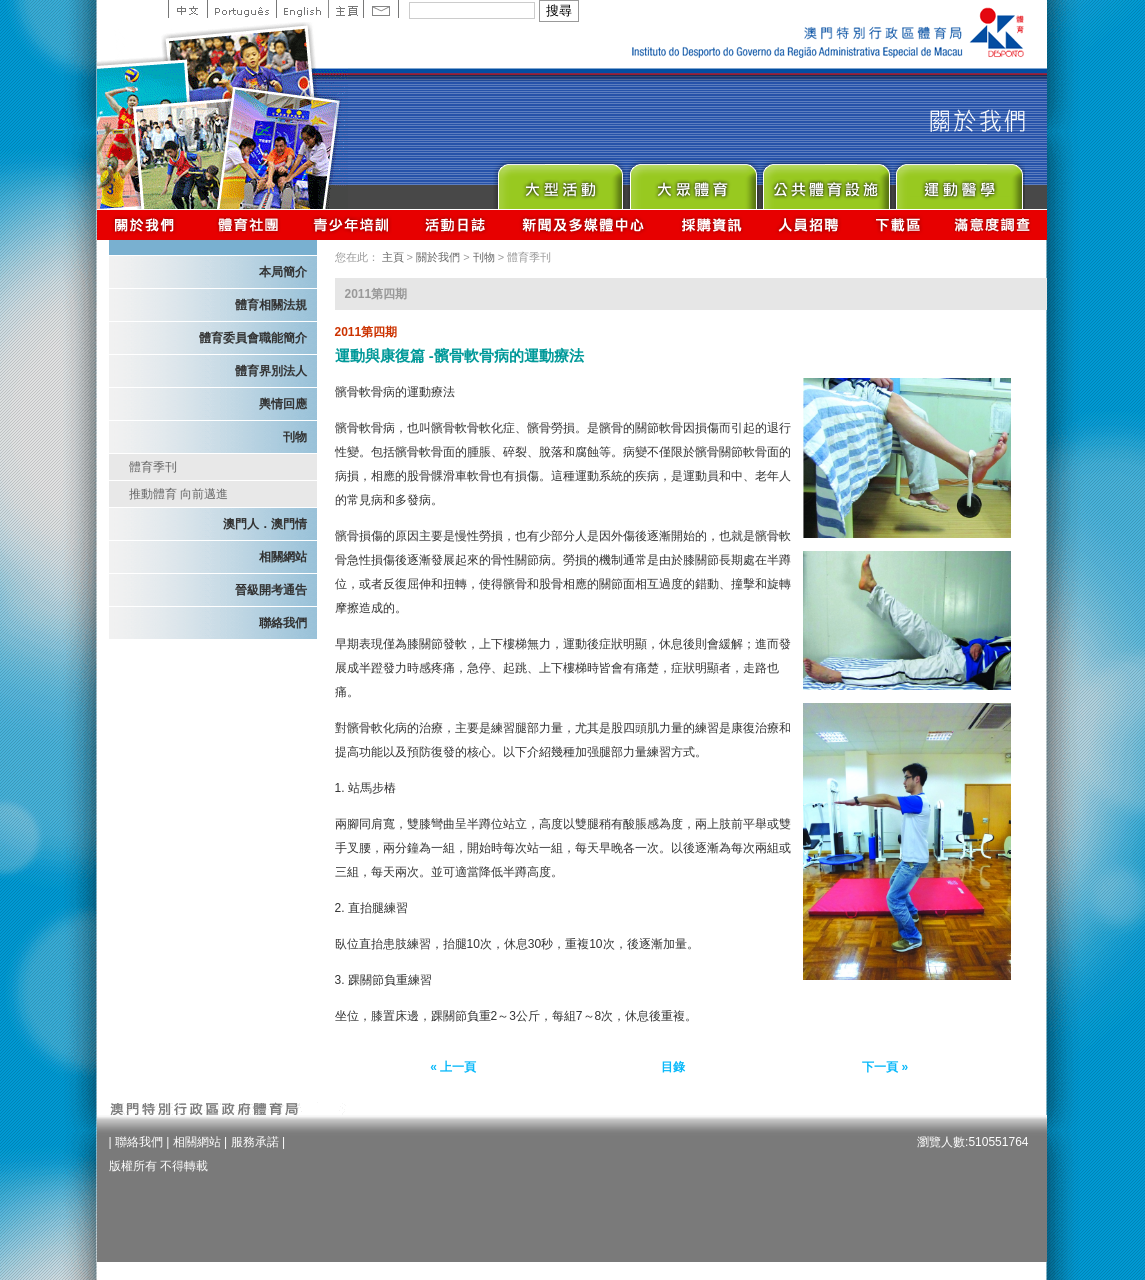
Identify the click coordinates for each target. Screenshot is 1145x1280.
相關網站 (283, 557)
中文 (187, 9)
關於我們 (148, 224)
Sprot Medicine (958, 181)
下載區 (897, 224)
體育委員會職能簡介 (253, 338)
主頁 (345, 9)
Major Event (559, 181)
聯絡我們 (283, 623)
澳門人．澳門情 (265, 524)
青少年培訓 (352, 224)
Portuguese (241, 9)
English (302, 9)
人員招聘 (808, 224)
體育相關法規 (271, 305)
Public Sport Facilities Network (825, 181)
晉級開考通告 (271, 590)
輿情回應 (283, 404)
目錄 (673, 1067)
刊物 (295, 437)
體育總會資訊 (248, 224)
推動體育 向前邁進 (178, 494)
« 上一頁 (453, 1067)
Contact (381, 9)
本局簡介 (283, 272)
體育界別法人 (271, 371)
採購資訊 (711, 224)
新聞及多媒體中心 (584, 224)
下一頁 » (885, 1067)
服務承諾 (255, 1142)
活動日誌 (456, 224)
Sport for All (692, 181)
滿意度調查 (993, 224)
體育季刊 (153, 467)
